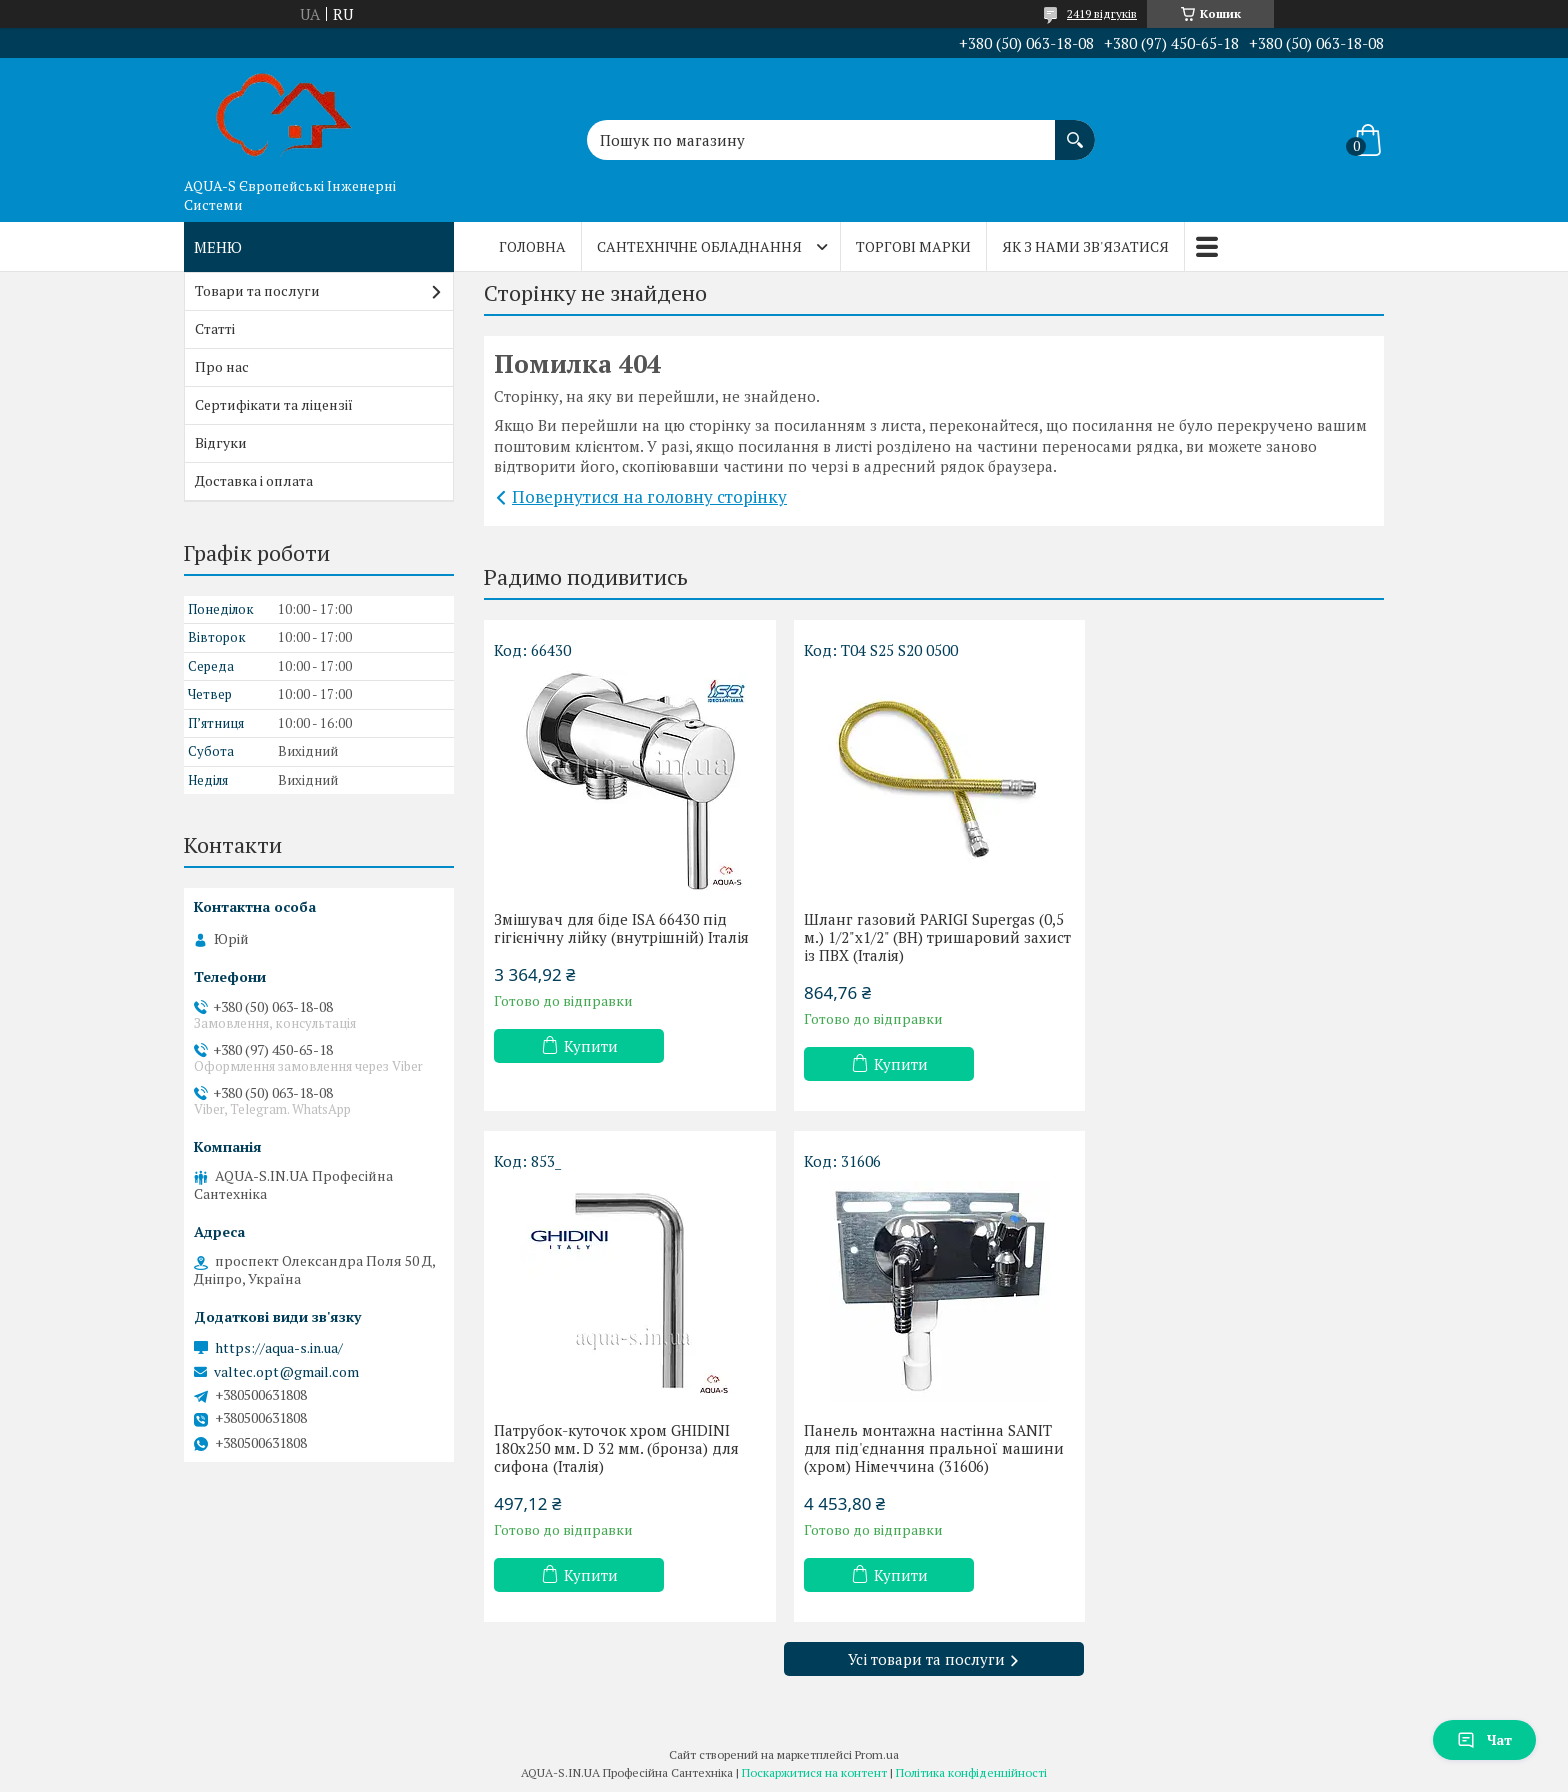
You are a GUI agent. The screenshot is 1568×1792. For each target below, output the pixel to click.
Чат (1484, 1739)
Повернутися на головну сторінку (649, 496)
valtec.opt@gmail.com (286, 1372)
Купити (591, 1046)
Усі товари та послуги (926, 1659)
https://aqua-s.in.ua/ (279, 1348)
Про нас (222, 366)
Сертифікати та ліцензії (274, 404)
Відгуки (221, 442)
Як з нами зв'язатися (1085, 246)
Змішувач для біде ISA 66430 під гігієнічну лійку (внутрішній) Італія (621, 928)
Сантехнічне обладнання (699, 246)
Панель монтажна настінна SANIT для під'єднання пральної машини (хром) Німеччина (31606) (624, 1448)
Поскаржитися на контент (814, 1772)
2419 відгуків (1102, 13)
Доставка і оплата (254, 480)
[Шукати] (1075, 130)
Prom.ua (877, 1754)
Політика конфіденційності (971, 1772)
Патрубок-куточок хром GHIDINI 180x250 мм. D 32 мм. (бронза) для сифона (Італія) (1228, 937)
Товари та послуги (257, 290)
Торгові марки (913, 246)
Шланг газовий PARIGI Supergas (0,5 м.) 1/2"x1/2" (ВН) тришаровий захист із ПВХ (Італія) (933, 937)
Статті (215, 328)
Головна (532, 246)
